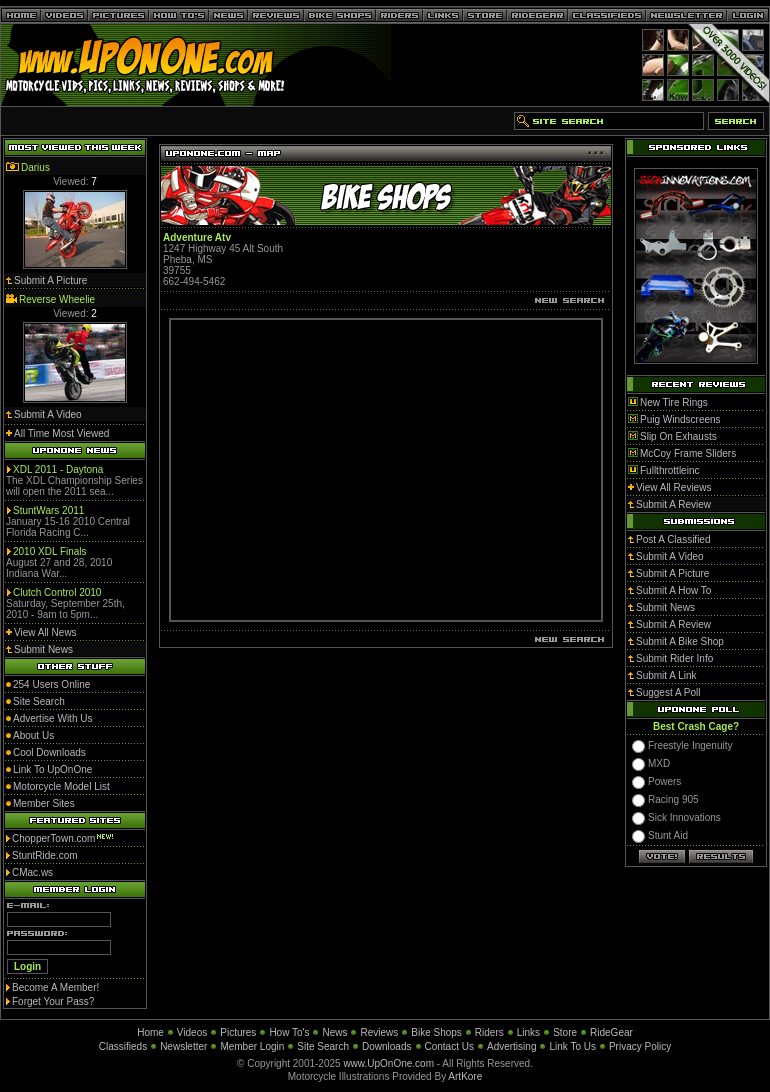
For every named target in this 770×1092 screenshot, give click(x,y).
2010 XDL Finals (50, 551)
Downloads (386, 1046)
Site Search (323, 1046)
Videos (192, 1032)
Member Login (252, 1046)
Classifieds (123, 1046)
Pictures (238, 1032)
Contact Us (449, 1046)
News (334, 1032)
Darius (35, 167)
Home (150, 1032)
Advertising (511, 1046)
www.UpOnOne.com (388, 1063)
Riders (489, 1032)
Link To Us (572, 1046)
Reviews (379, 1032)
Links (528, 1032)
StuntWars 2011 (48, 510)
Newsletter (183, 1046)
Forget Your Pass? (53, 1001)
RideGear (611, 1032)
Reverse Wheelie (57, 299)
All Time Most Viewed (61, 433)
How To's (289, 1032)
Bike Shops (436, 1032)
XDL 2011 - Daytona (58, 469)
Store (565, 1032)
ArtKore (465, 1076)
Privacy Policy (640, 1046)
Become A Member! (55, 987)
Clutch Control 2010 (57, 592)
